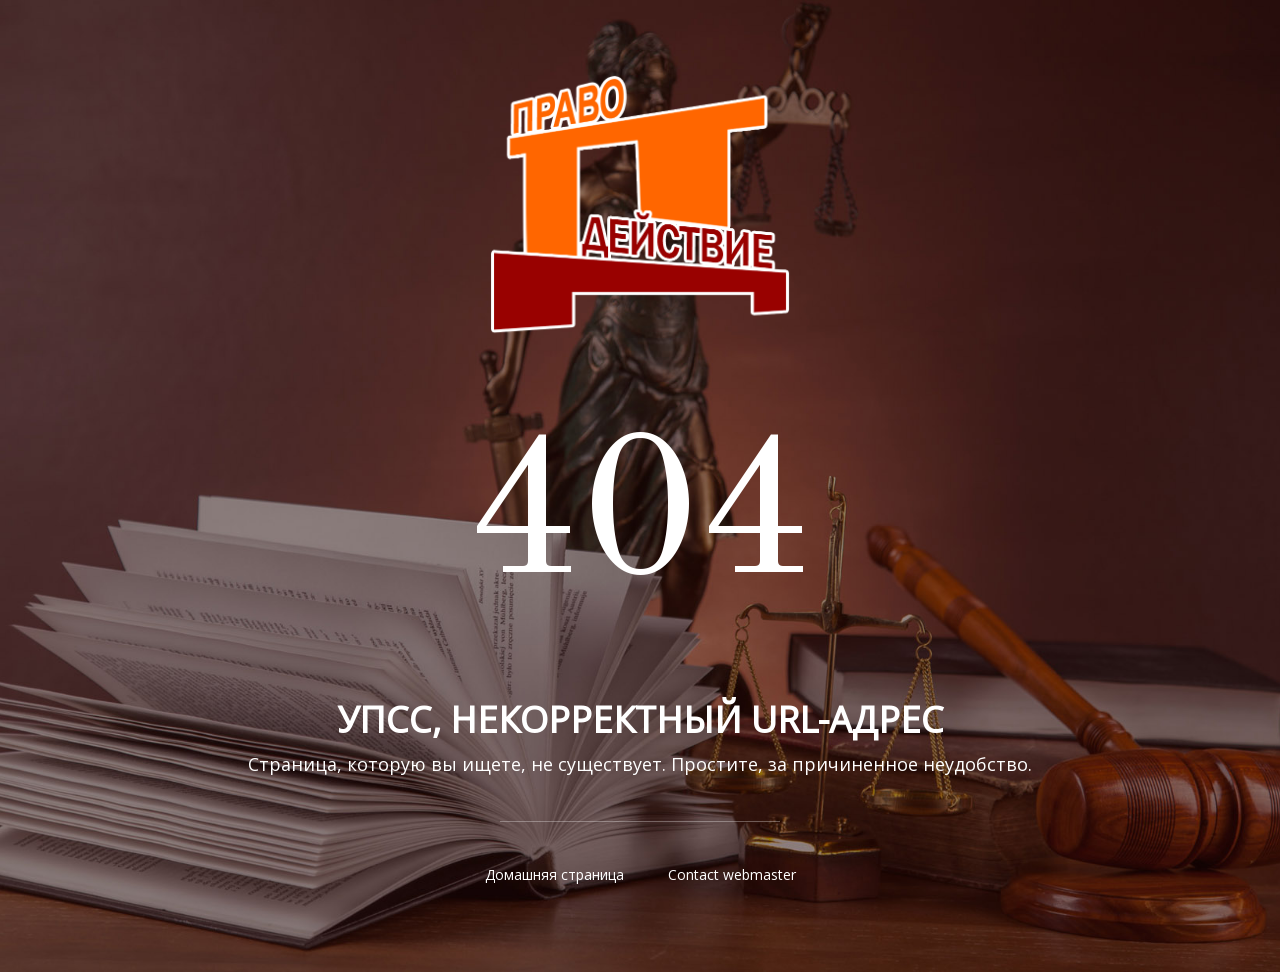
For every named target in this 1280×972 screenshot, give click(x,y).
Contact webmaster (732, 874)
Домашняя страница (554, 874)
